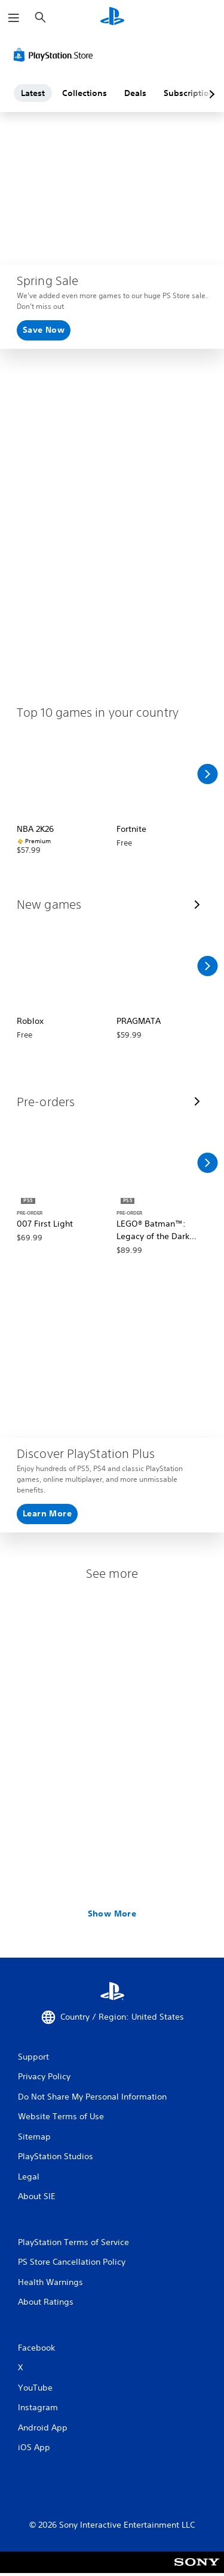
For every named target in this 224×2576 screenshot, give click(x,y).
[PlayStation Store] (56, 54)
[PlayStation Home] (112, 17)
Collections (84, 93)
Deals (135, 93)
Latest (33, 93)
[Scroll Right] (207, 774)
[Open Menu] (14, 18)
